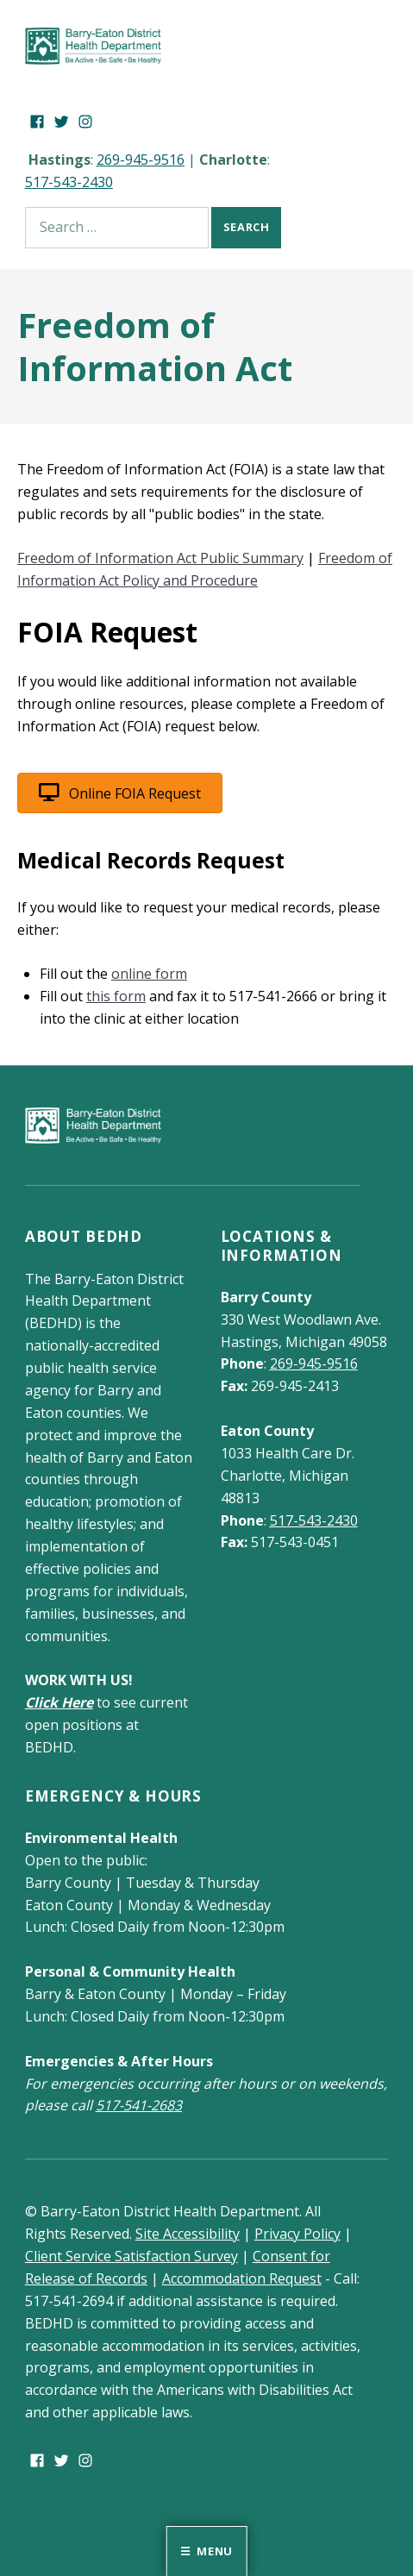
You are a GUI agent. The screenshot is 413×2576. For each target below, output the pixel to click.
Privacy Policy (297, 2233)
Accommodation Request (242, 2278)
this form (116, 996)
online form (149, 973)
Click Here (59, 1702)
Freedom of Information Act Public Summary (160, 557)
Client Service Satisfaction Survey (131, 2256)
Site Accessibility (187, 2233)
